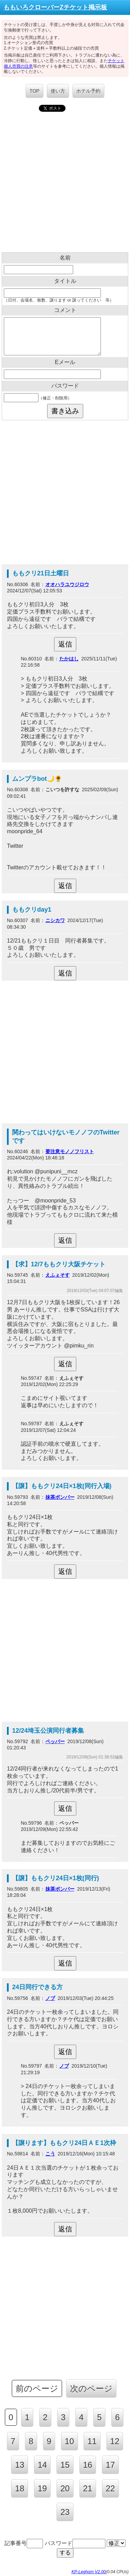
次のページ (91, 2388)
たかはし (69, 658)
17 (110, 2464)
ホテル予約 (88, 91)
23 (65, 2512)
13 (19, 2464)
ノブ (50, 1998)
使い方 (58, 91)
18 (19, 2488)
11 (92, 2441)
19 (42, 2488)
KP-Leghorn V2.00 (88, 2571)
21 (88, 2488)
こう (50, 2153)
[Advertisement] (65, 184)
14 (42, 2464)
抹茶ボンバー (60, 1497)
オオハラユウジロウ (67, 584)
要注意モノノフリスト (69, 1151)
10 (69, 2441)
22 (110, 2488)
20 (65, 2488)
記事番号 (24, 2543)
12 (115, 2441)
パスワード (75, 2543)
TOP (34, 91)
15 (65, 2464)
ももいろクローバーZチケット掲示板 (55, 7)
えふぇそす (57, 1275)
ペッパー (55, 1741)
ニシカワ (55, 920)
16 (88, 2464)
